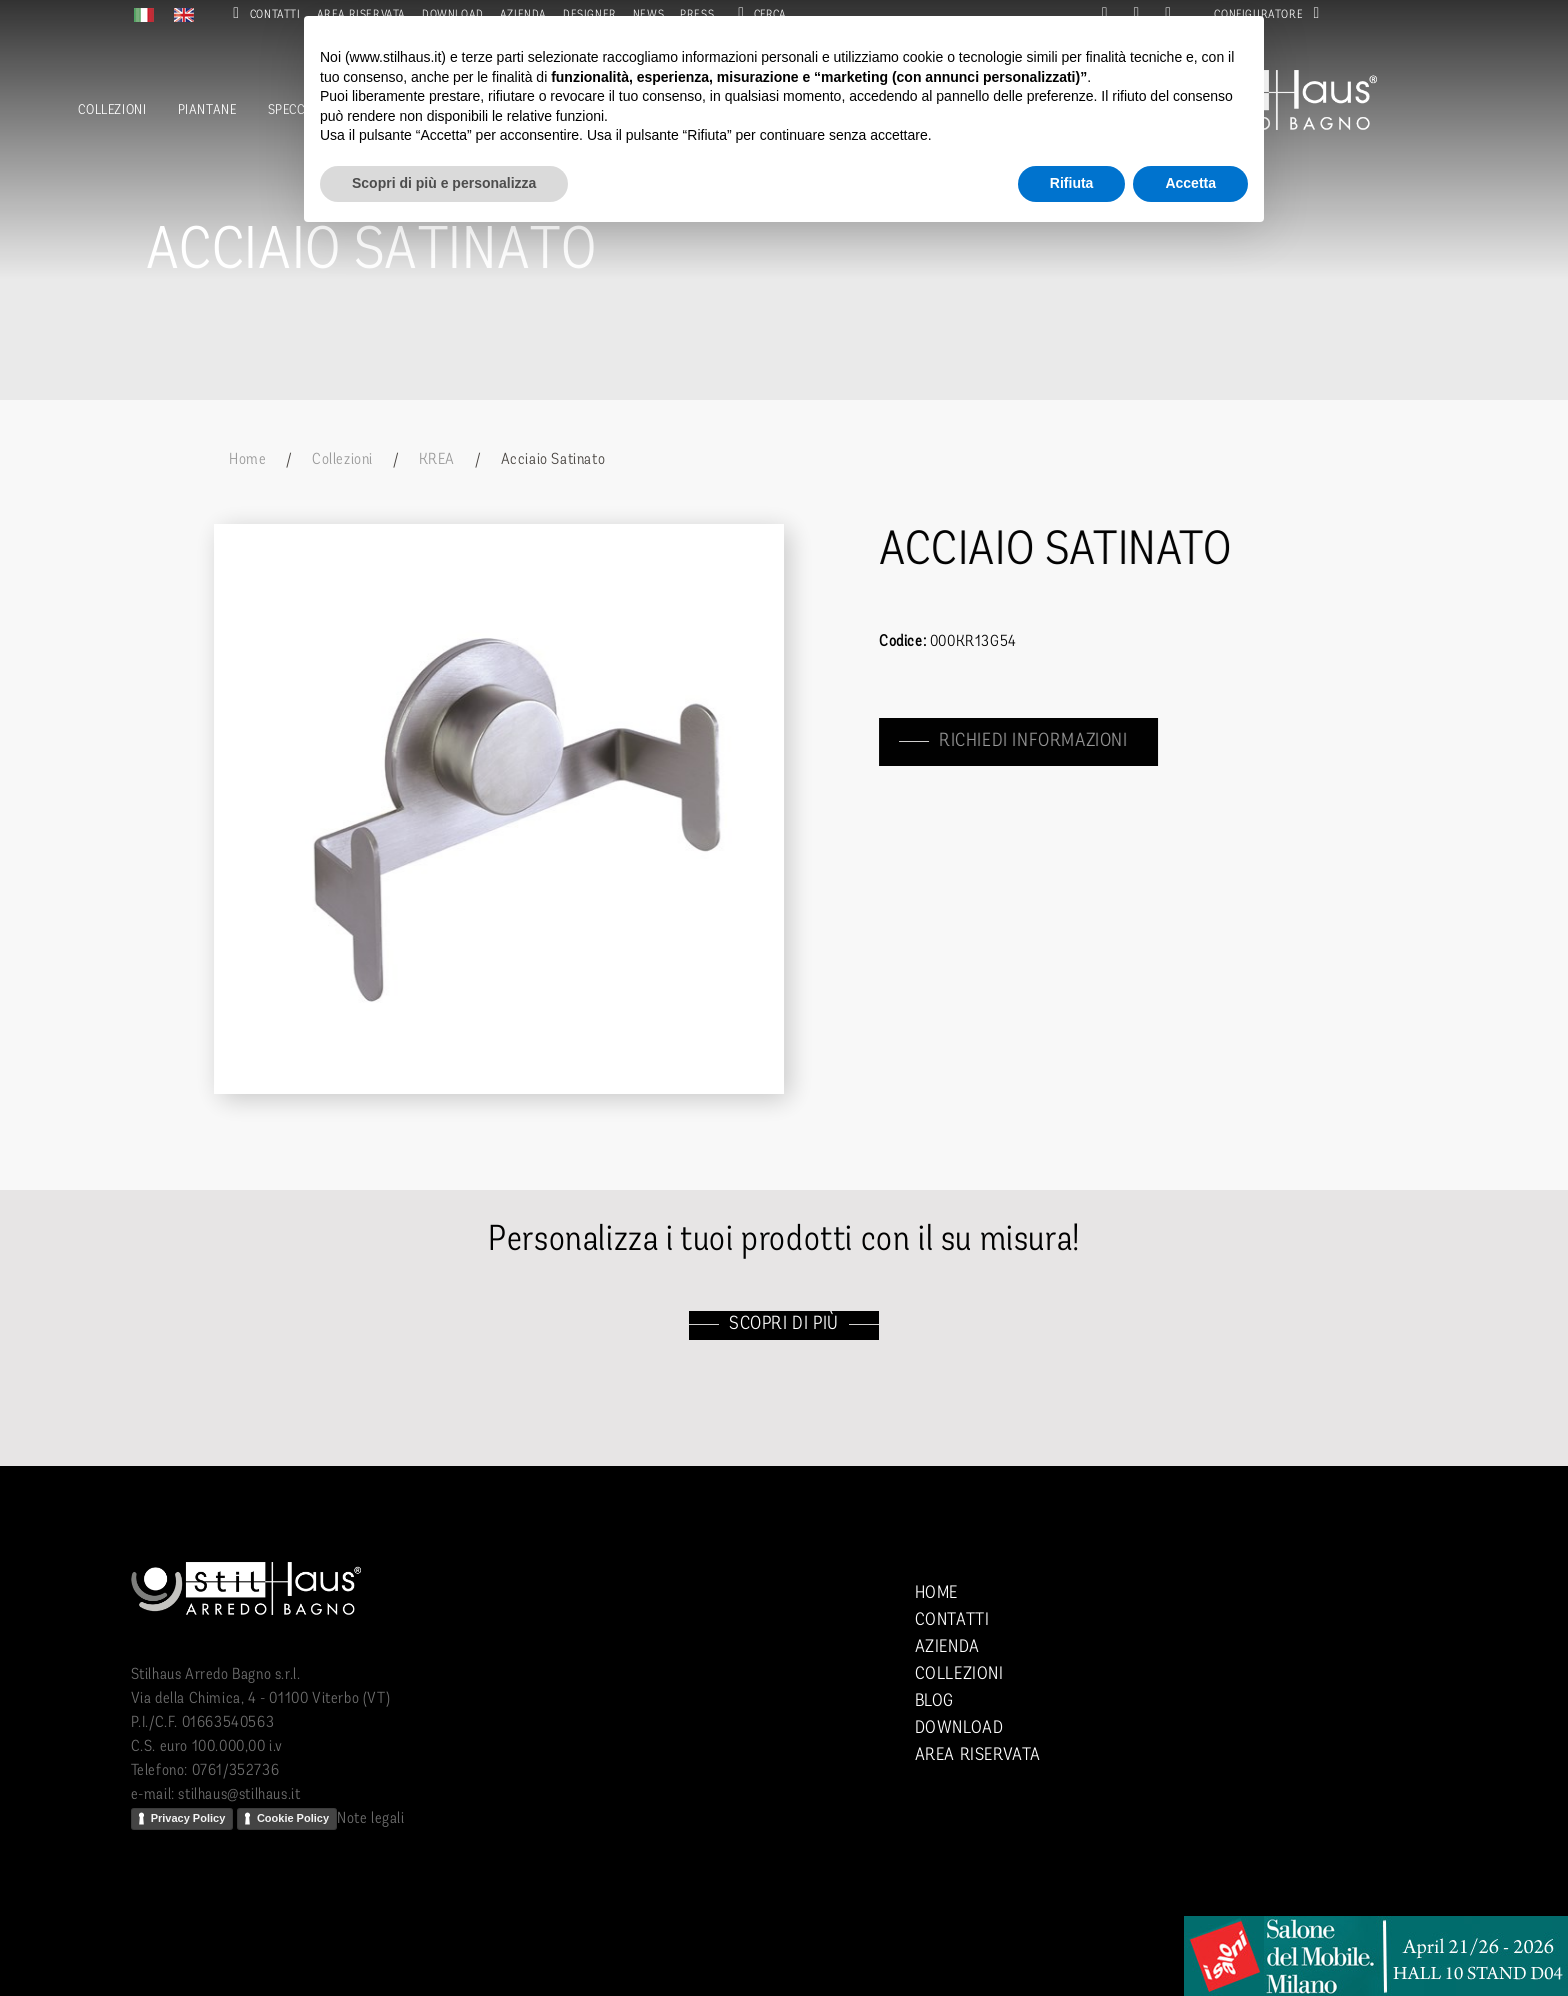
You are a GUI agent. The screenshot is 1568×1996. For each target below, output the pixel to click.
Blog (934, 1701)
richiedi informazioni (1035, 741)
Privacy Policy (188, 1818)
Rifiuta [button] (1072, 183)
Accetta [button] (1190, 183)
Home (247, 460)
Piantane (207, 110)
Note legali (371, 1819)
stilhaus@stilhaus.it (239, 1795)
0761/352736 (236, 1771)
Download (959, 1728)
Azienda (947, 1647)
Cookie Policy (293, 1818)
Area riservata (978, 1755)
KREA (437, 460)
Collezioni (112, 110)
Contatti (262, 15)
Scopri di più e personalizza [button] (444, 183)
